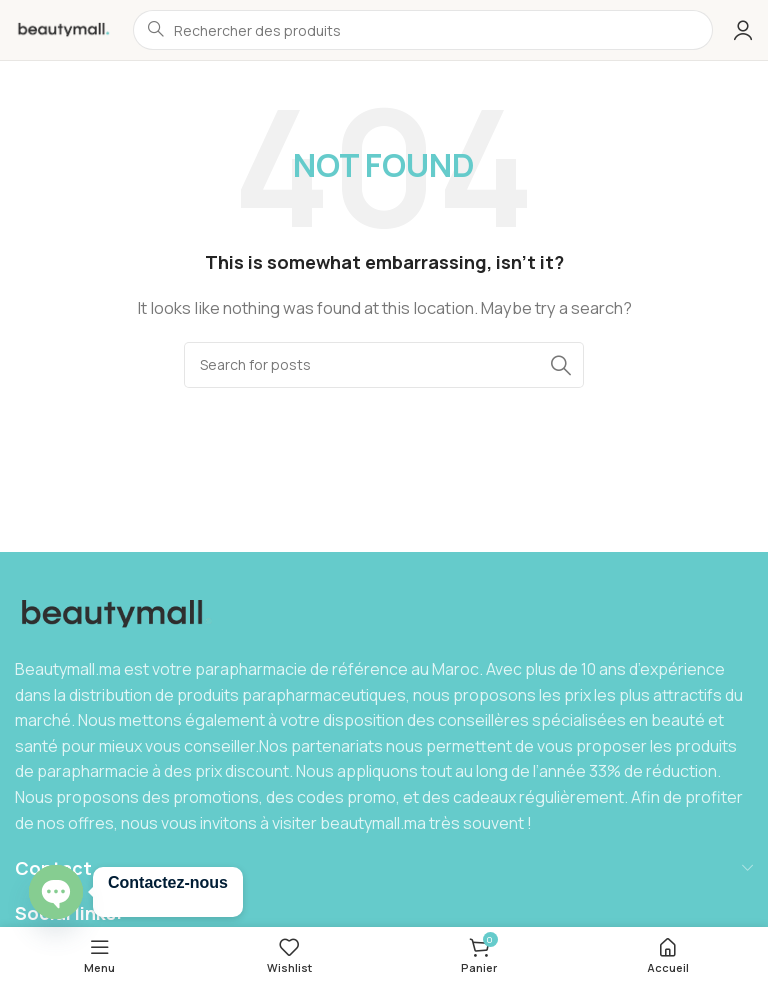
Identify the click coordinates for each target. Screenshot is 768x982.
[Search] (384, 365)
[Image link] (117, 613)
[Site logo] (64, 28)
